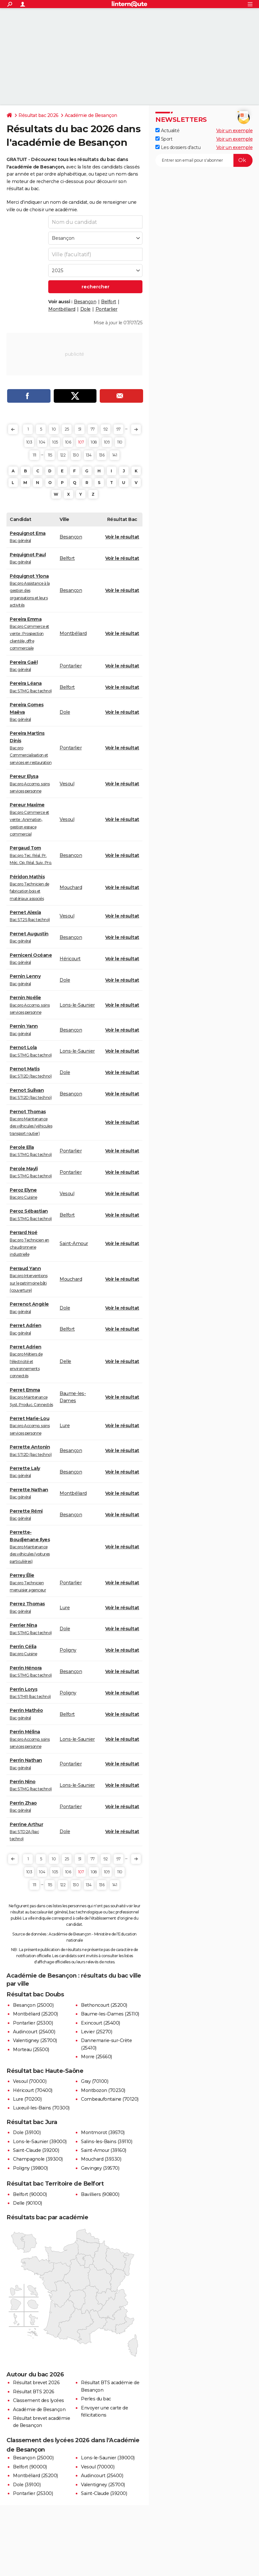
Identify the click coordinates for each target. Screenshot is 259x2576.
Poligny (68, 1650)
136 (102, 455)
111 (34, 455)
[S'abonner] (204, 160)
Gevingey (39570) (100, 2168)
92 (106, 429)
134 (89, 455)
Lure (65, 1425)
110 (119, 442)
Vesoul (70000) (29, 2081)
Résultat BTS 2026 (33, 2392)
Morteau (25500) (31, 2049)
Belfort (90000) (30, 2194)
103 (29, 442)
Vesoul (67, 784)
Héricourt (70, 959)
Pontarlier (107, 309)
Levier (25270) (96, 2032)
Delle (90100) (27, 2203)
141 (114, 455)
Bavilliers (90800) (100, 2194)
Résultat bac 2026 (38, 115)
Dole (85, 309)
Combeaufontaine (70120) (110, 2099)
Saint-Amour (74, 1243)
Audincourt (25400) (34, 2032)
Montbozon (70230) (103, 2090)
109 (107, 442)
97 (119, 429)
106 (68, 442)
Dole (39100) (26, 2132)
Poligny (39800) (30, 2168)
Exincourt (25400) (100, 2023)
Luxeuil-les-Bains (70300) (41, 2108)
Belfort (108, 302)
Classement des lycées (38, 2400)
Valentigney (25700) (35, 2040)
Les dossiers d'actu (177, 147)
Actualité (167, 130)
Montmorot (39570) (103, 2132)
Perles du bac (96, 2399)
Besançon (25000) (33, 2005)
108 (94, 442)
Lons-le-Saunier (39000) (40, 2141)
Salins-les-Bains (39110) (106, 2141)
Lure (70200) (27, 2099)
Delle (65, 1361)
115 (50, 455)
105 (55, 442)
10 (54, 429)
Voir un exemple (234, 130)
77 (93, 429)
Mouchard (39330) (101, 2159)
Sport (163, 139)
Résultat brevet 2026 (36, 2382)
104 (42, 442)
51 (79, 429)
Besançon (85, 302)
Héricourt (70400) (32, 2090)
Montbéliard (61, 309)
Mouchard (71, 887)
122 (63, 455)
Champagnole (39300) (38, 2159)
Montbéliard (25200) (35, 2014)
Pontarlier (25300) (33, 2023)
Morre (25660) (96, 2057)
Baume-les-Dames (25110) (110, 2014)
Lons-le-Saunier (77, 1005)
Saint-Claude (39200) (36, 2150)
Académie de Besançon (91, 115)
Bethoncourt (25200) (104, 2005)
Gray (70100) (94, 2081)
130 (76, 455)
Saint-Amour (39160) (103, 2150)
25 (67, 429)
